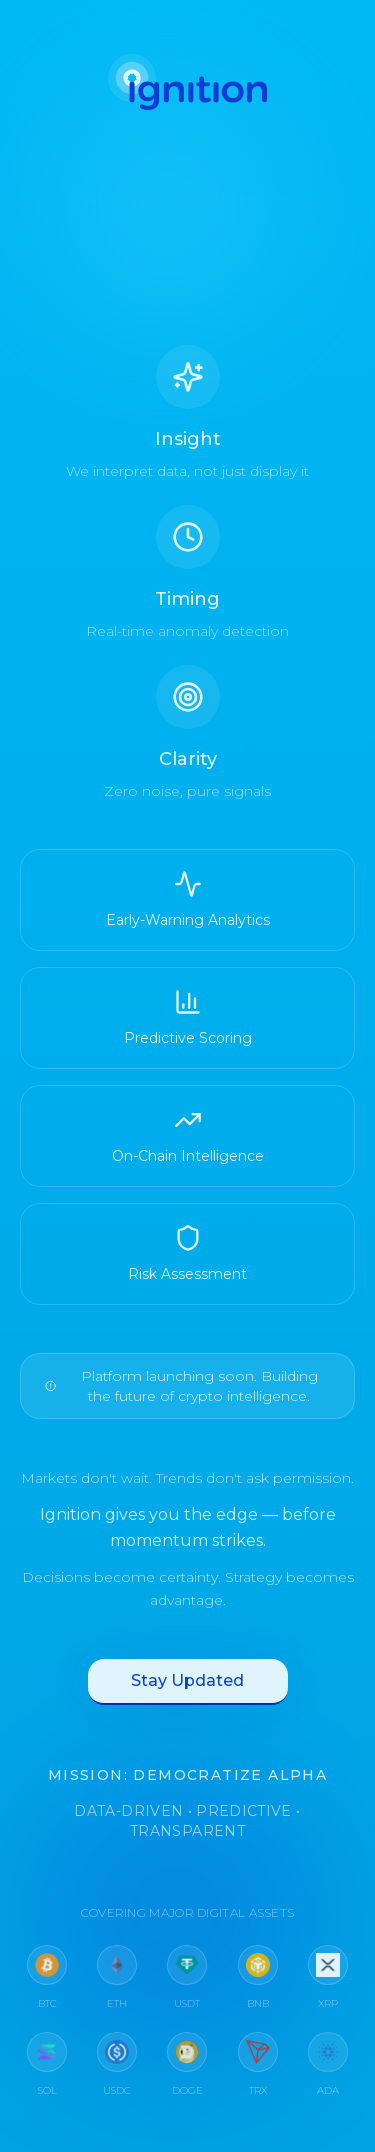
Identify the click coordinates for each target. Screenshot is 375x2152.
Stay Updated (187, 1686)
